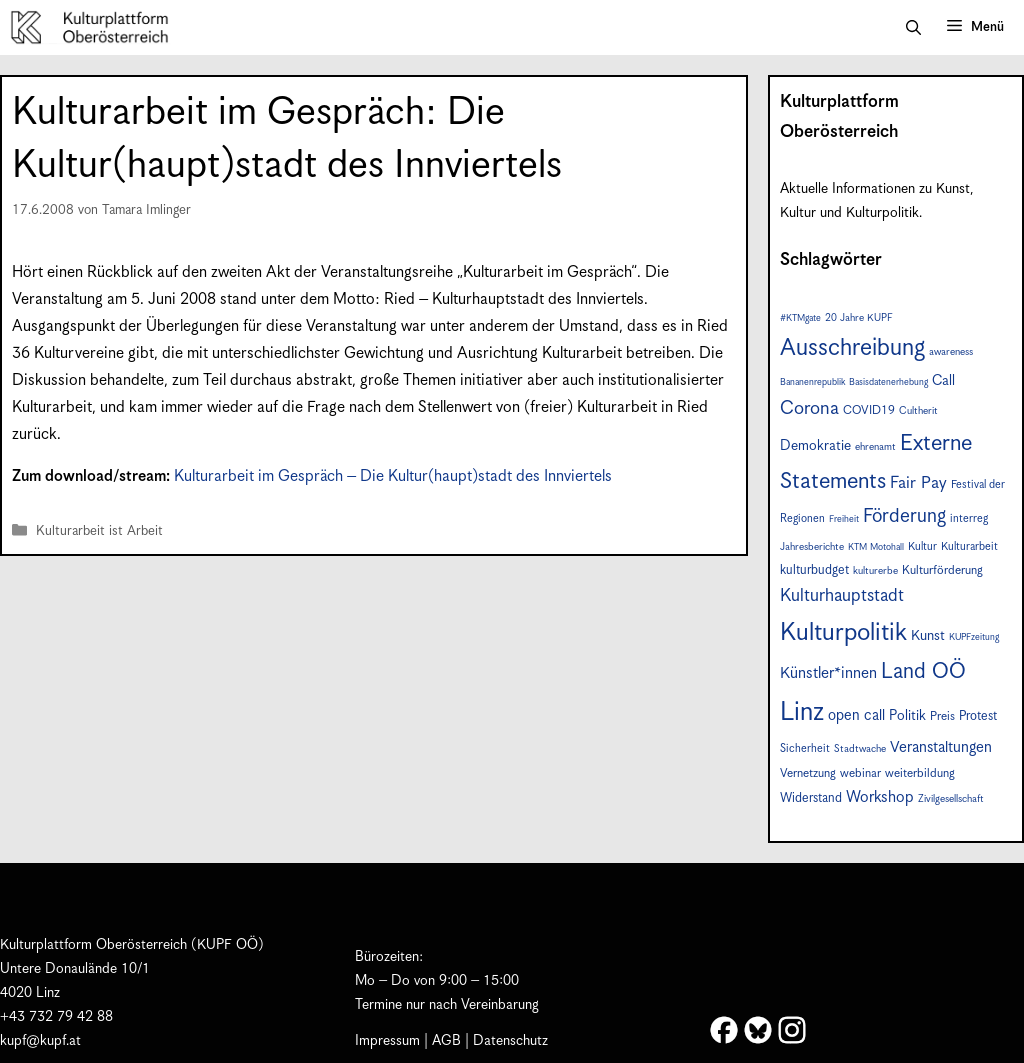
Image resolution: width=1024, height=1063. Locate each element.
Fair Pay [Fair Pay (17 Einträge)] (918, 483)
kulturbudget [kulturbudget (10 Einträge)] (814, 570)
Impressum (387, 1041)
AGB (446, 1041)
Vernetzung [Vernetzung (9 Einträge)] (808, 773)
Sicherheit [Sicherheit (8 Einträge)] (805, 748)
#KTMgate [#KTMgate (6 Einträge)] (800, 318)
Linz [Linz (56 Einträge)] (802, 712)
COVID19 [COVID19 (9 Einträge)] (869, 410)
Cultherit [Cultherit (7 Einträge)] (918, 411)
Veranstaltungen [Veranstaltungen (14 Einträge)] (941, 747)
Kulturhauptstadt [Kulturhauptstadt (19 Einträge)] (842, 596)
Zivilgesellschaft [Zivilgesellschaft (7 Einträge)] (951, 799)
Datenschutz (510, 1041)
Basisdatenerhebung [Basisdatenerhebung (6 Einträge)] (888, 382)
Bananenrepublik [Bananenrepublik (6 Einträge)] (812, 382)
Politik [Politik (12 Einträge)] (907, 716)
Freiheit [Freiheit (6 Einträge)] (844, 519)
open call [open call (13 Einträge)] (856, 715)
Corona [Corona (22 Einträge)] (809, 408)
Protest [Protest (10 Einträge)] (978, 716)
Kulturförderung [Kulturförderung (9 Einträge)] (942, 570)
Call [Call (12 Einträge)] (943, 381)
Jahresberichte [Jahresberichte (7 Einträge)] (812, 547)
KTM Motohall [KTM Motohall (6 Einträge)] (876, 547)
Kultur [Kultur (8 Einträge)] (922, 546)
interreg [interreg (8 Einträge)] (969, 518)
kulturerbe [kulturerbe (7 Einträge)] (875, 571)
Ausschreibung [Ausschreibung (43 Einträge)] (852, 348)
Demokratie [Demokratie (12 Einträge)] (815, 446)
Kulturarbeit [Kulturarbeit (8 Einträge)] (969, 546)
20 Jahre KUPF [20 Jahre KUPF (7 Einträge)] (859, 318)
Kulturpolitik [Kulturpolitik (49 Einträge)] (843, 633)
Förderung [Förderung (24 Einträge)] (904, 516)
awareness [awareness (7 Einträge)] (951, 352)
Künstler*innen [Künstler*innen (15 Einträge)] (828, 673)
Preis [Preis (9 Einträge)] (942, 716)
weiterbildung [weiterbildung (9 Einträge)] (920, 773)
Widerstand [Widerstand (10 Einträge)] (811, 798)
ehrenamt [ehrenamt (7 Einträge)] (875, 447)
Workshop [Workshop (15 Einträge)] (880, 797)
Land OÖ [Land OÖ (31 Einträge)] (923, 672)
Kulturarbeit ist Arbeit (99, 531)
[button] (913, 28)
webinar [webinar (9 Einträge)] (860, 773)
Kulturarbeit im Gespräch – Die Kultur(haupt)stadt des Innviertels (393, 476)
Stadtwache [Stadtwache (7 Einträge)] (860, 749)
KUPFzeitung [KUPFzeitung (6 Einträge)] (974, 637)
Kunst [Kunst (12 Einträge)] (928, 636)
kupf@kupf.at (40, 1041)
